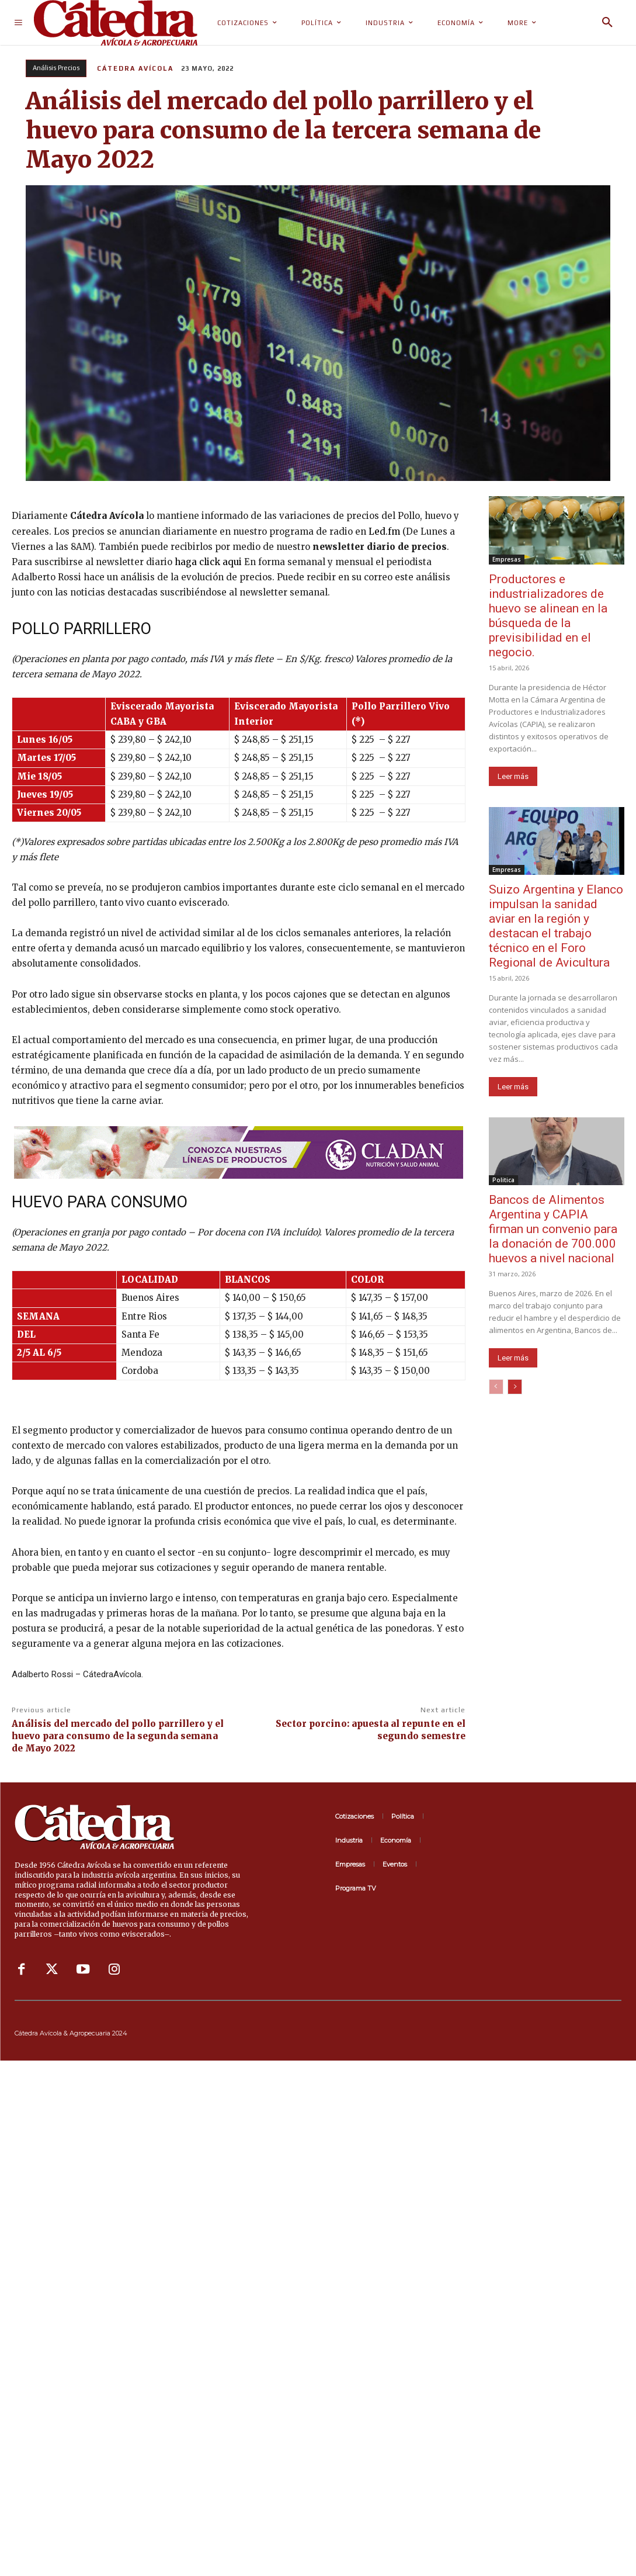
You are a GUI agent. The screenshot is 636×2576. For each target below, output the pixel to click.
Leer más (513, 776)
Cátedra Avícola (135, 68)
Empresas (506, 559)
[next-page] (515, 1386)
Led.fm (384, 531)
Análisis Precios (56, 68)
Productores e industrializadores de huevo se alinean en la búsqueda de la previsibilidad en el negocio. (548, 615)
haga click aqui (208, 561)
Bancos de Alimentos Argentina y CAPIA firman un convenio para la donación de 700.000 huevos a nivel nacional (553, 1229)
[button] (607, 23)
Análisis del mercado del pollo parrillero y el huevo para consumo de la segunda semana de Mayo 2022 (118, 1736)
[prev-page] (496, 1386)
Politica (503, 1180)
